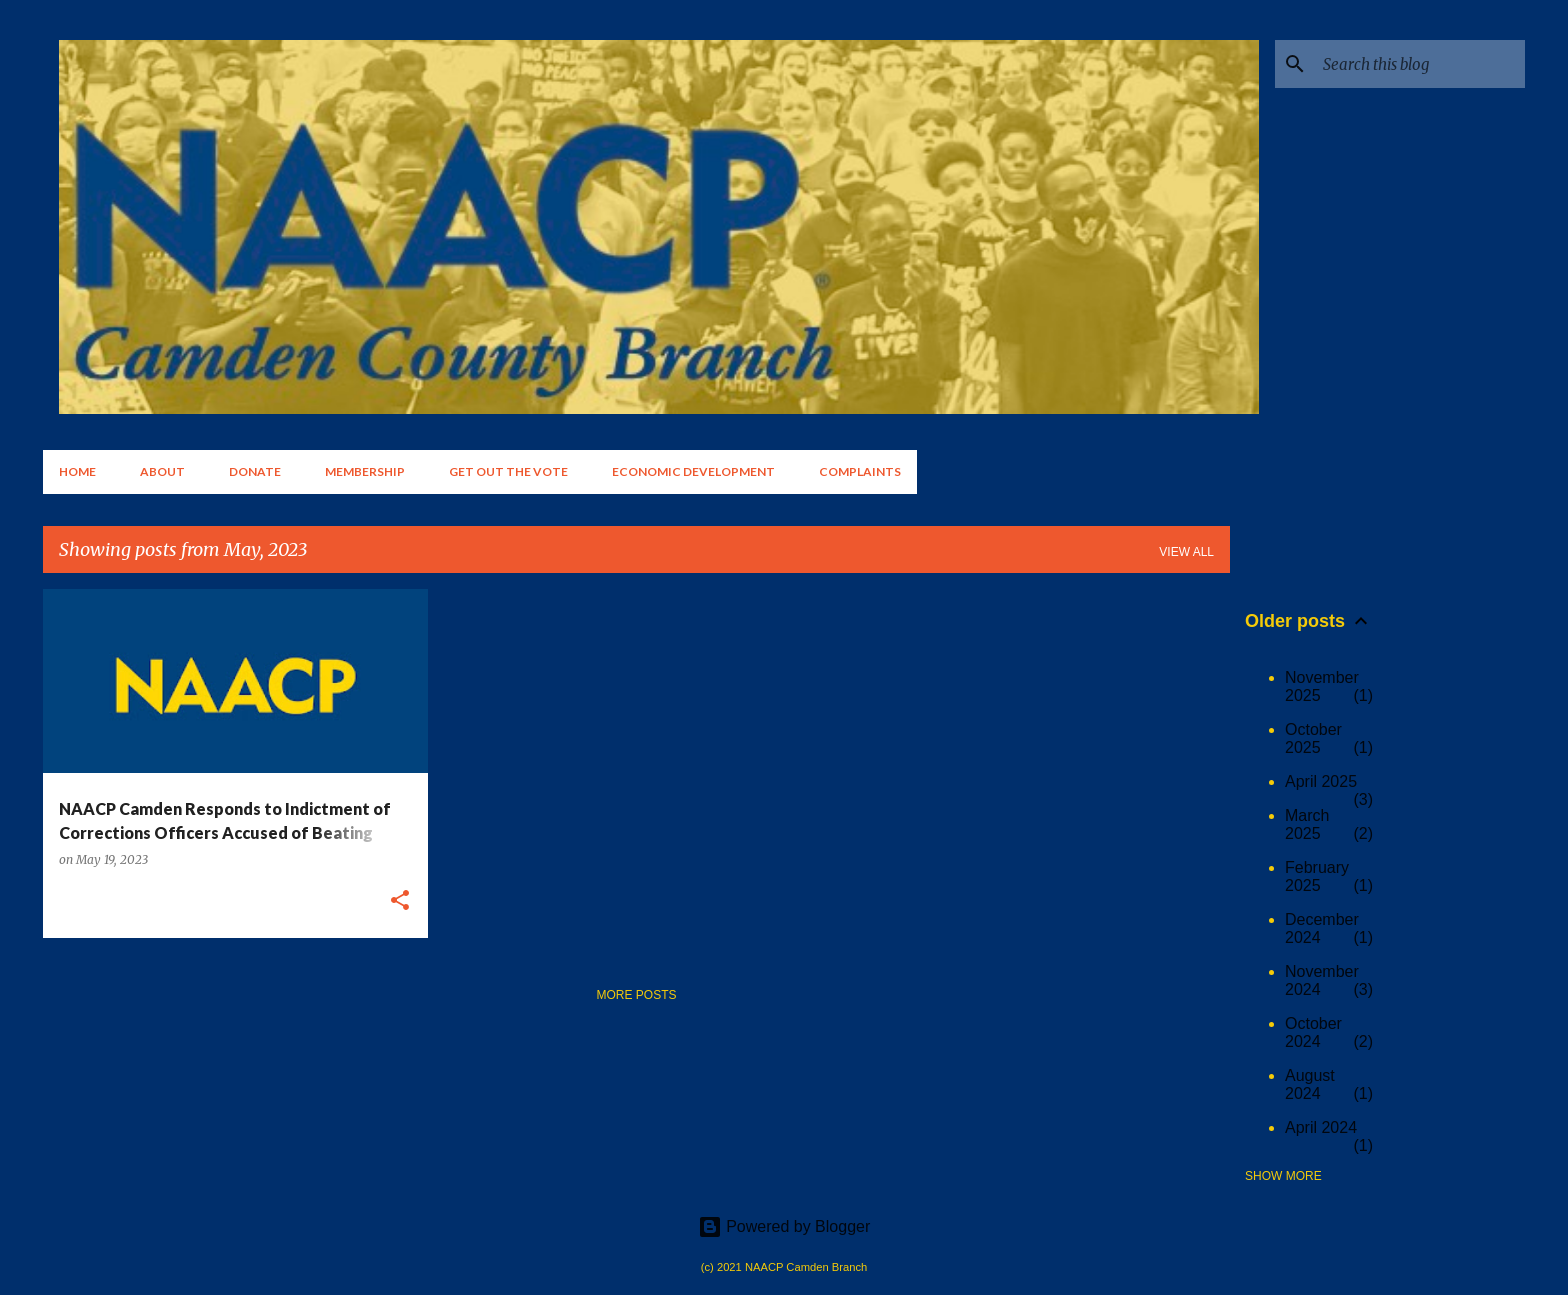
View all (1186, 552)
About (162, 471)
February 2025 (1317, 876)
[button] (400, 901)
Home (77, 471)
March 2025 (1307, 824)
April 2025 (1321, 781)
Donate (255, 471)
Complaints (860, 471)
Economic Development (693, 471)
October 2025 (1313, 738)
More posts (636, 995)
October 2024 (1313, 1032)
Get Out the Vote (508, 471)
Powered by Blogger (784, 1226)
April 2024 (1321, 1127)
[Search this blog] (1420, 64)
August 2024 (1310, 1084)
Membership (365, 471)
